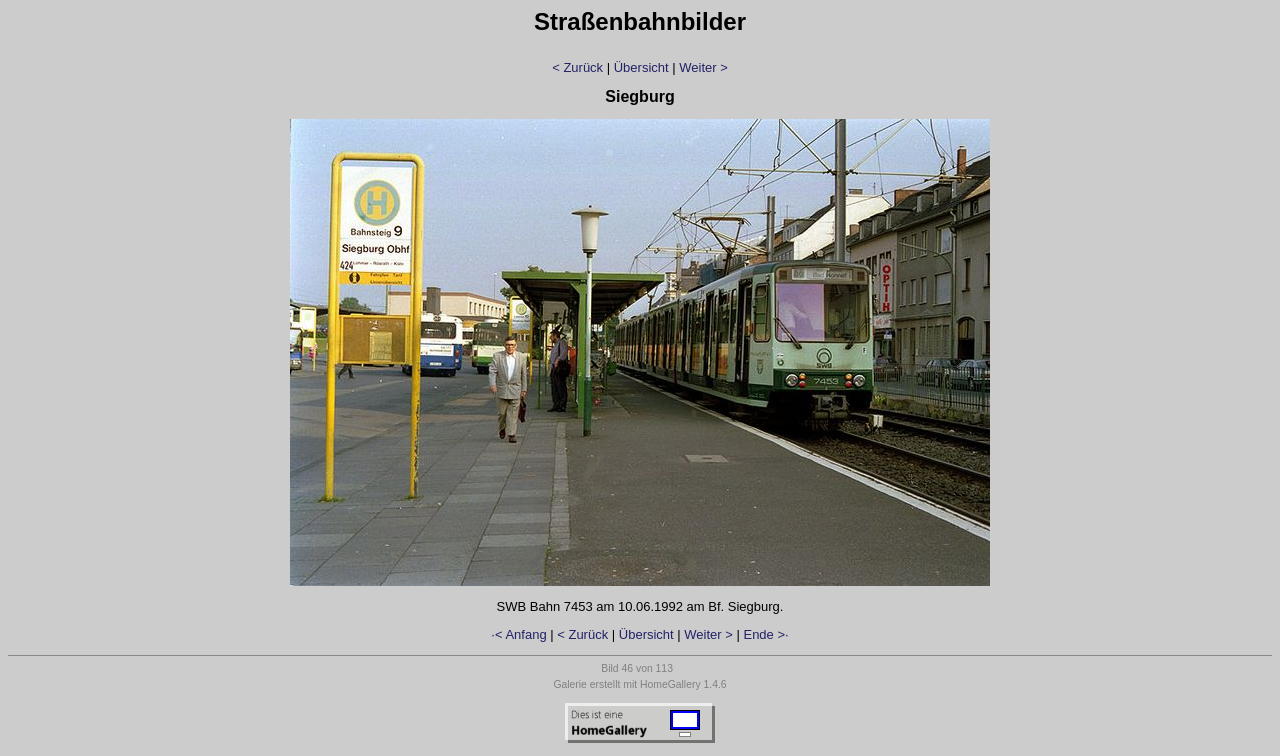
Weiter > (703, 67)
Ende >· (765, 634)
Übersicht (641, 67)
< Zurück (577, 67)
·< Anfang (518, 634)
